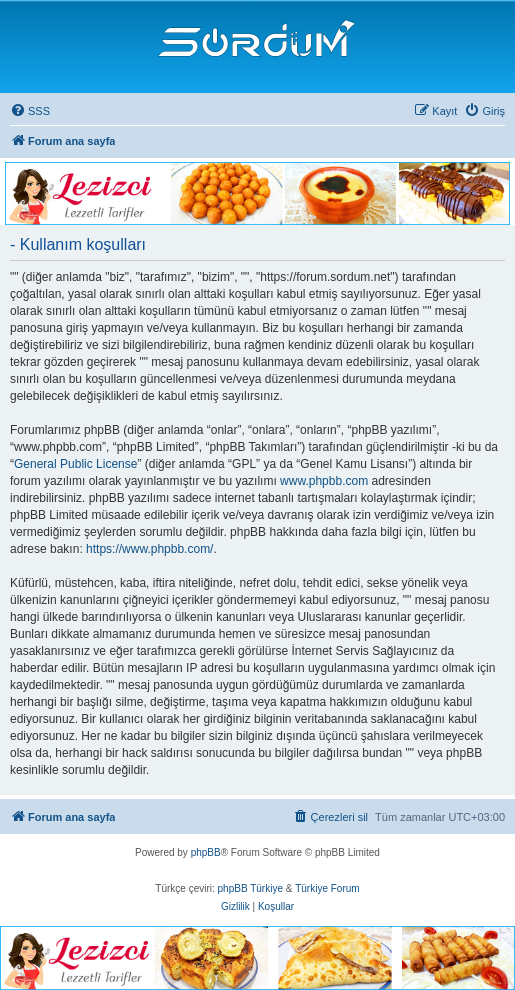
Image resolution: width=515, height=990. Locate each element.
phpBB (206, 852)
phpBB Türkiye (250, 888)
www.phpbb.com (324, 481)
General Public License (75, 464)
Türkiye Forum (327, 888)
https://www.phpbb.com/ (149, 549)
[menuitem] (30, 111)
